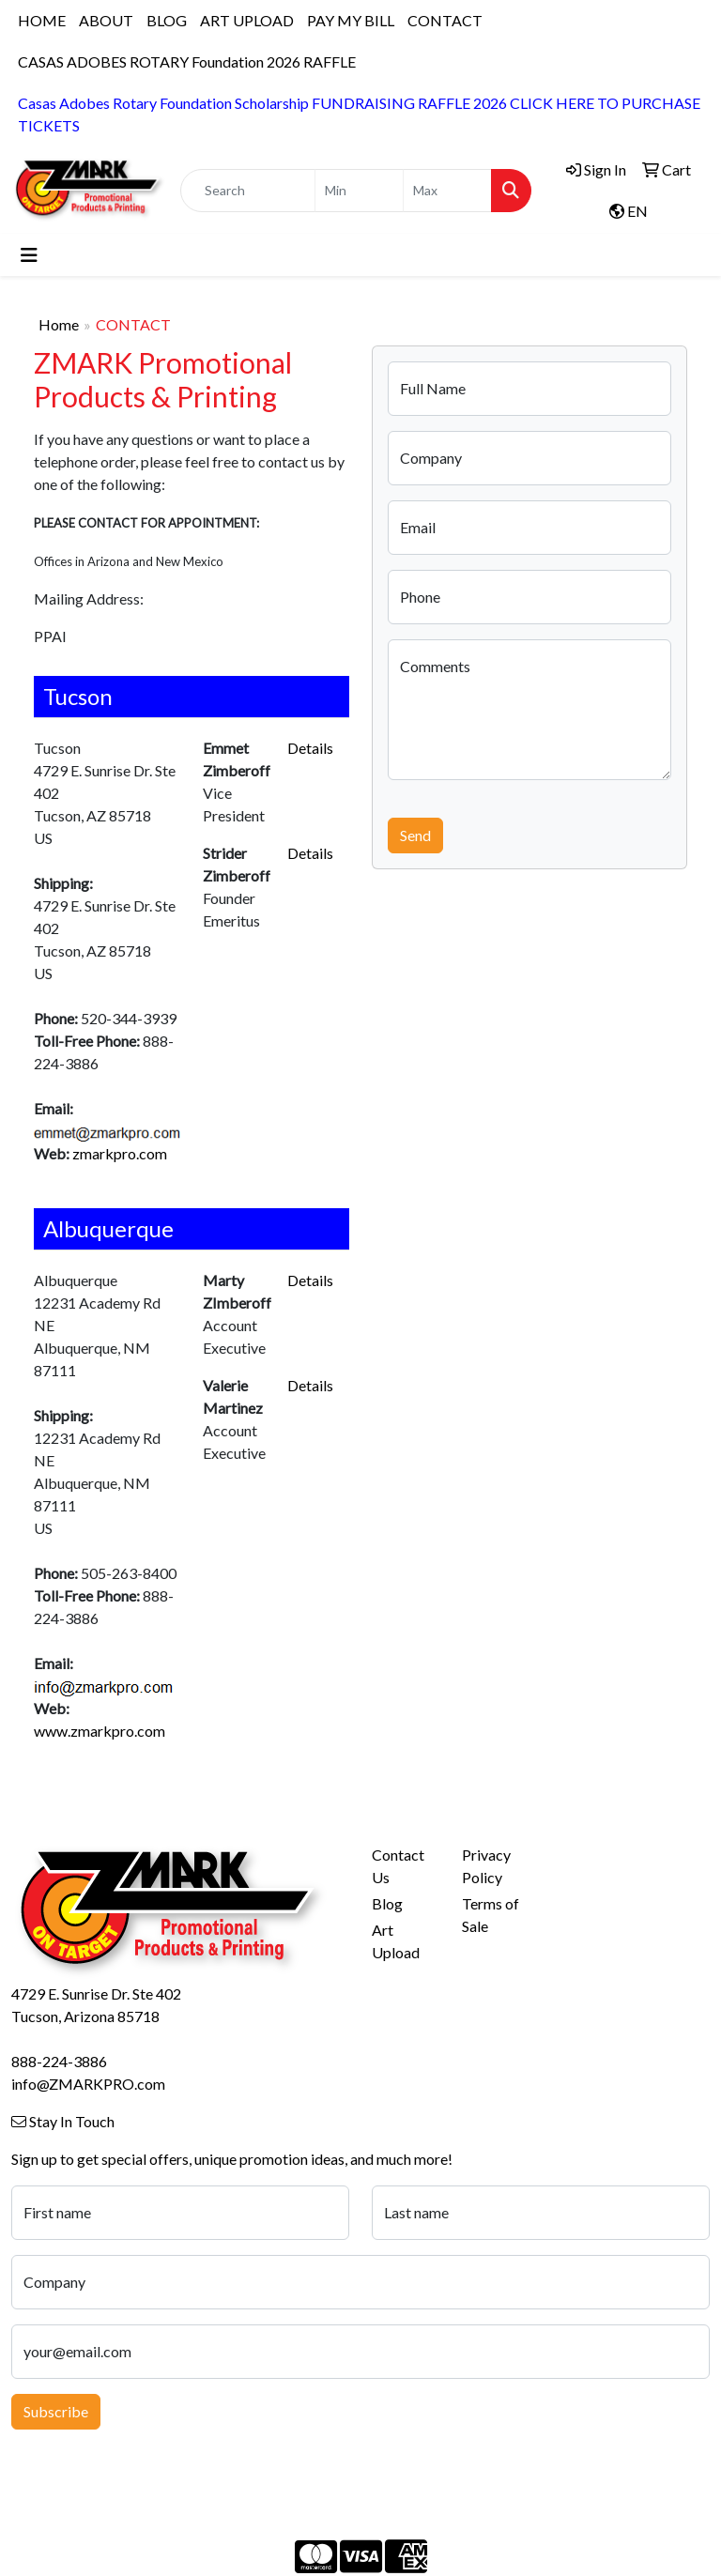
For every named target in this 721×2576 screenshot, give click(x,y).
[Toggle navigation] (29, 254)
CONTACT (445, 20)
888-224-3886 (59, 2061)
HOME (42, 20)
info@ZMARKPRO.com (88, 2084)
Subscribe (55, 2411)
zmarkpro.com (119, 1153)
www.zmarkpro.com (99, 1731)
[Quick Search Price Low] (359, 190)
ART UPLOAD (247, 20)
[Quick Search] (247, 190)
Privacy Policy (486, 1866)
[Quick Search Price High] (447, 190)
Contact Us (398, 1866)
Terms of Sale (490, 1914)
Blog (387, 1903)
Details (310, 748)
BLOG (166, 20)
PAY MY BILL (350, 20)
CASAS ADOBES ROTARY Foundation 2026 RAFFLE (187, 61)
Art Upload (396, 1941)
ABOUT (106, 20)
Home (58, 324)
